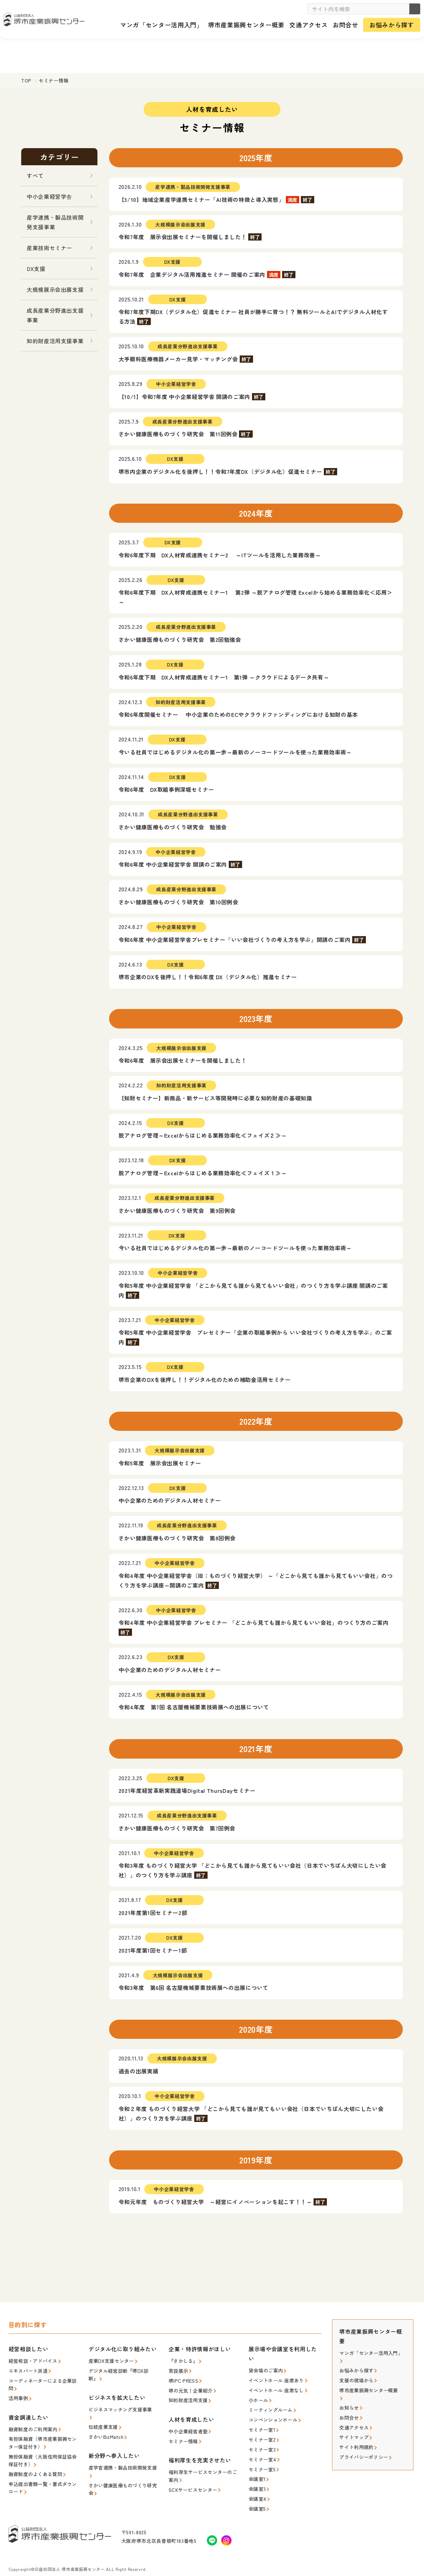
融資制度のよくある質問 (33, 2466)
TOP (26, 80)
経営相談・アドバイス (31, 2360)
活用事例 (18, 2395)
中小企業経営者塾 (187, 2427)
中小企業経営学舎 (49, 196)
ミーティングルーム (269, 2406)
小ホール (258, 2397)
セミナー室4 (261, 2452)
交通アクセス (353, 2414)
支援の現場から (355, 2377)
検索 (412, 8)
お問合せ (348, 2405)
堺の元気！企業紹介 (189, 2388)
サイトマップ (353, 2423)
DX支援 (36, 268)
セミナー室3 (261, 2443)
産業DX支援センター (110, 2360)
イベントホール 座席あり (274, 2379)
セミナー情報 (182, 2436)
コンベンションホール (271, 2415)
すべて (35, 175)
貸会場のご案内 (264, 2370)
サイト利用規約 (355, 2433)
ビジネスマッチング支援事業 (118, 2407)
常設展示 (178, 2369)
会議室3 (256, 2480)
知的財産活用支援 (187, 2397)
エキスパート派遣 (27, 2369)
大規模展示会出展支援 (55, 289)
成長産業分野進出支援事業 (55, 315)
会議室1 (256, 2471)
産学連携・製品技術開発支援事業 (55, 222)
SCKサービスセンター (191, 2483)
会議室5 (256, 2498)
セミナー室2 (261, 2434)
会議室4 (256, 2489)
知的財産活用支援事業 (55, 341)
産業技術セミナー (49, 248)
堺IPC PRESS (182, 2379)
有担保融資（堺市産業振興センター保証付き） (43, 2437)
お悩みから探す (355, 2368)
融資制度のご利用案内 (31, 2425)
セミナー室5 (261, 2462)
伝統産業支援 (102, 2416)
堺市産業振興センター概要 (366, 2387)
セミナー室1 (261, 2425)
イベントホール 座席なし (274, 2388)
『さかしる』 (182, 2360)
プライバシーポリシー (362, 2442)
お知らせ (348, 2396)
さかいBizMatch (105, 2425)
